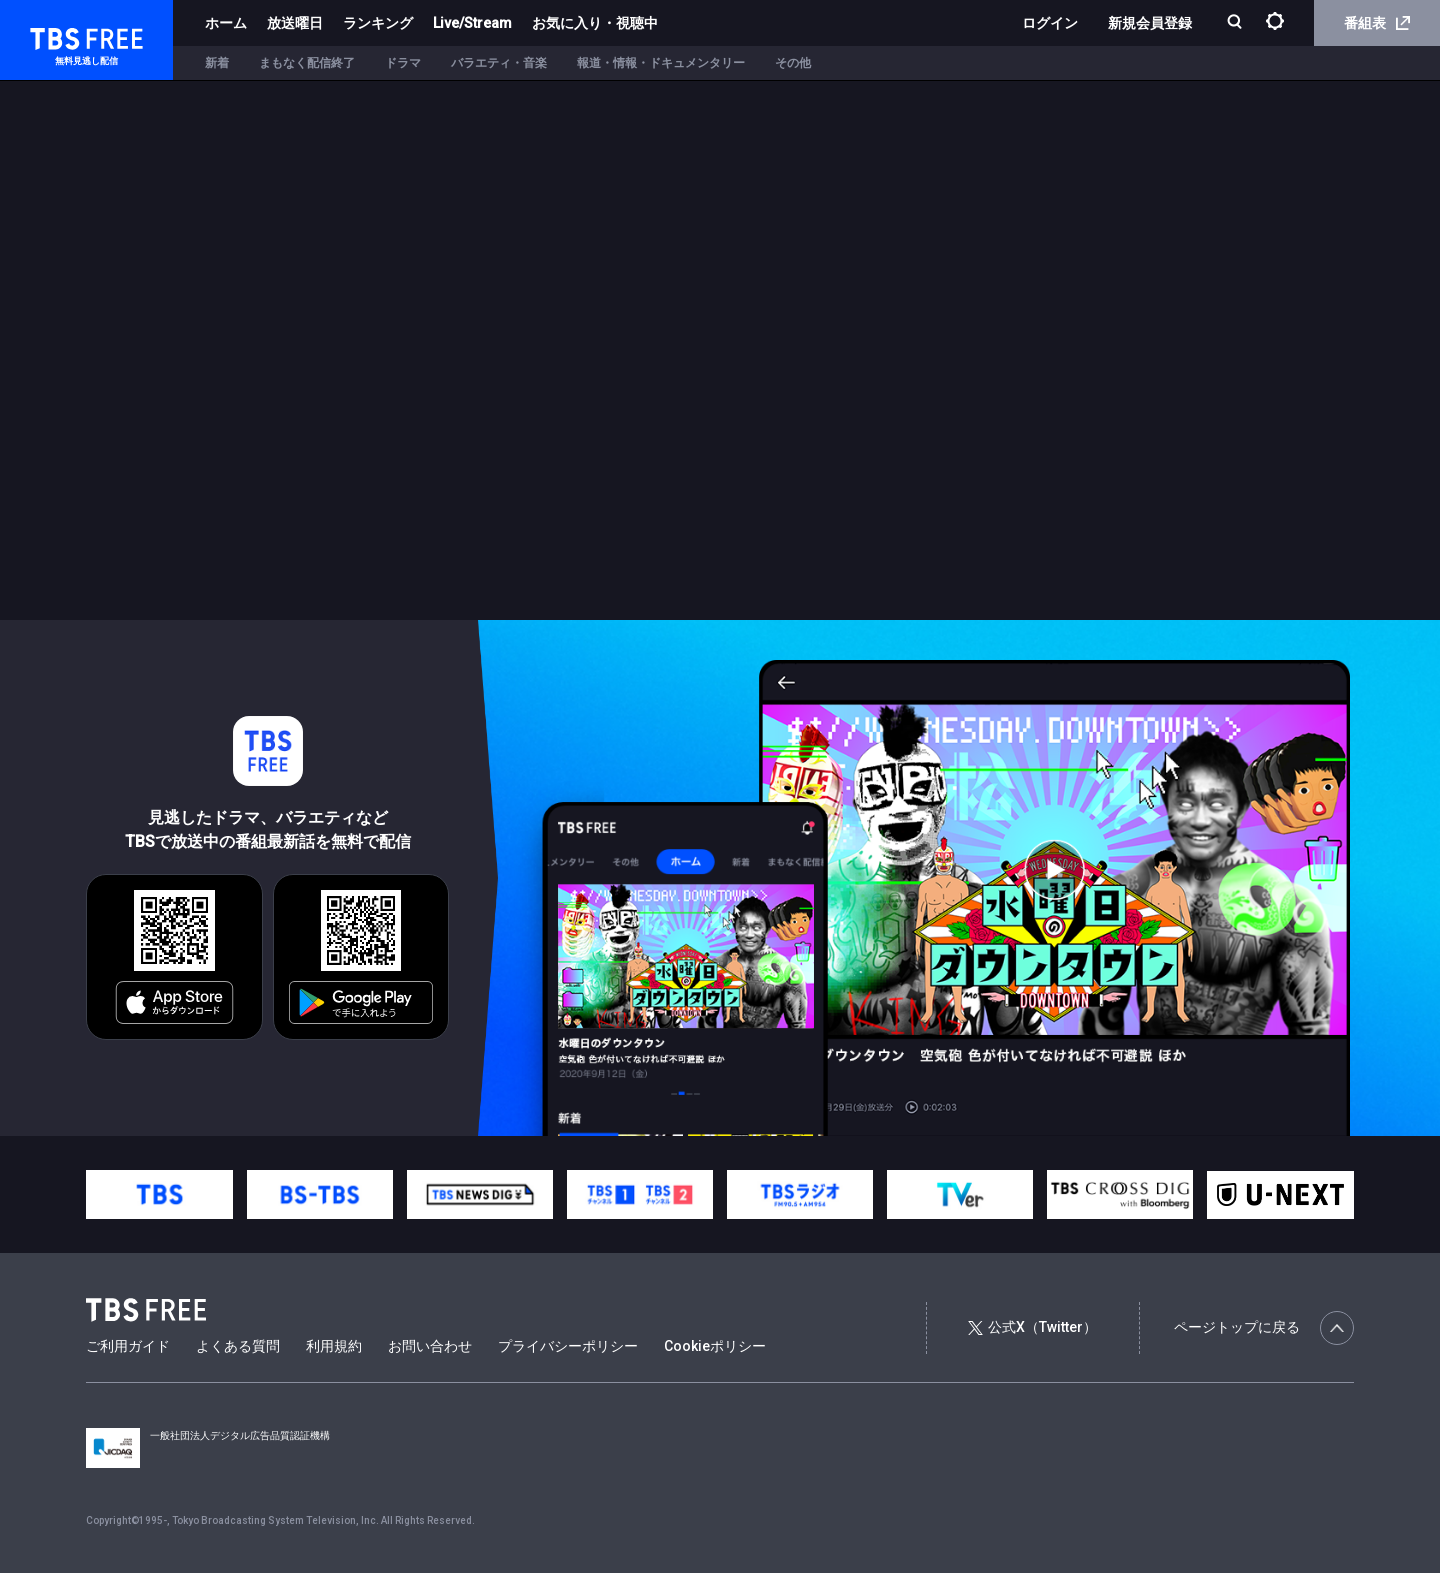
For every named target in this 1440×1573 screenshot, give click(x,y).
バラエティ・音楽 (499, 63)
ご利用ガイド (128, 1346)
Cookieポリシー (715, 1346)
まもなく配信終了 (307, 63)
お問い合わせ (430, 1346)
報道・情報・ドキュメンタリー (661, 63)
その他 (793, 63)
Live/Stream (472, 23)
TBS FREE (53, 35)
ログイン (1050, 23)
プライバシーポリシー (568, 1346)
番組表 (1377, 23)
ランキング (378, 23)
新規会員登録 (1150, 23)
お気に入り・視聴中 (595, 23)
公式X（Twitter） (1032, 1327)
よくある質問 (238, 1346)
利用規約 (334, 1346)
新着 (217, 63)
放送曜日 (295, 23)
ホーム (226, 23)
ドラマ (403, 63)
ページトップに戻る (1264, 1328)
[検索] (1236, 23)
